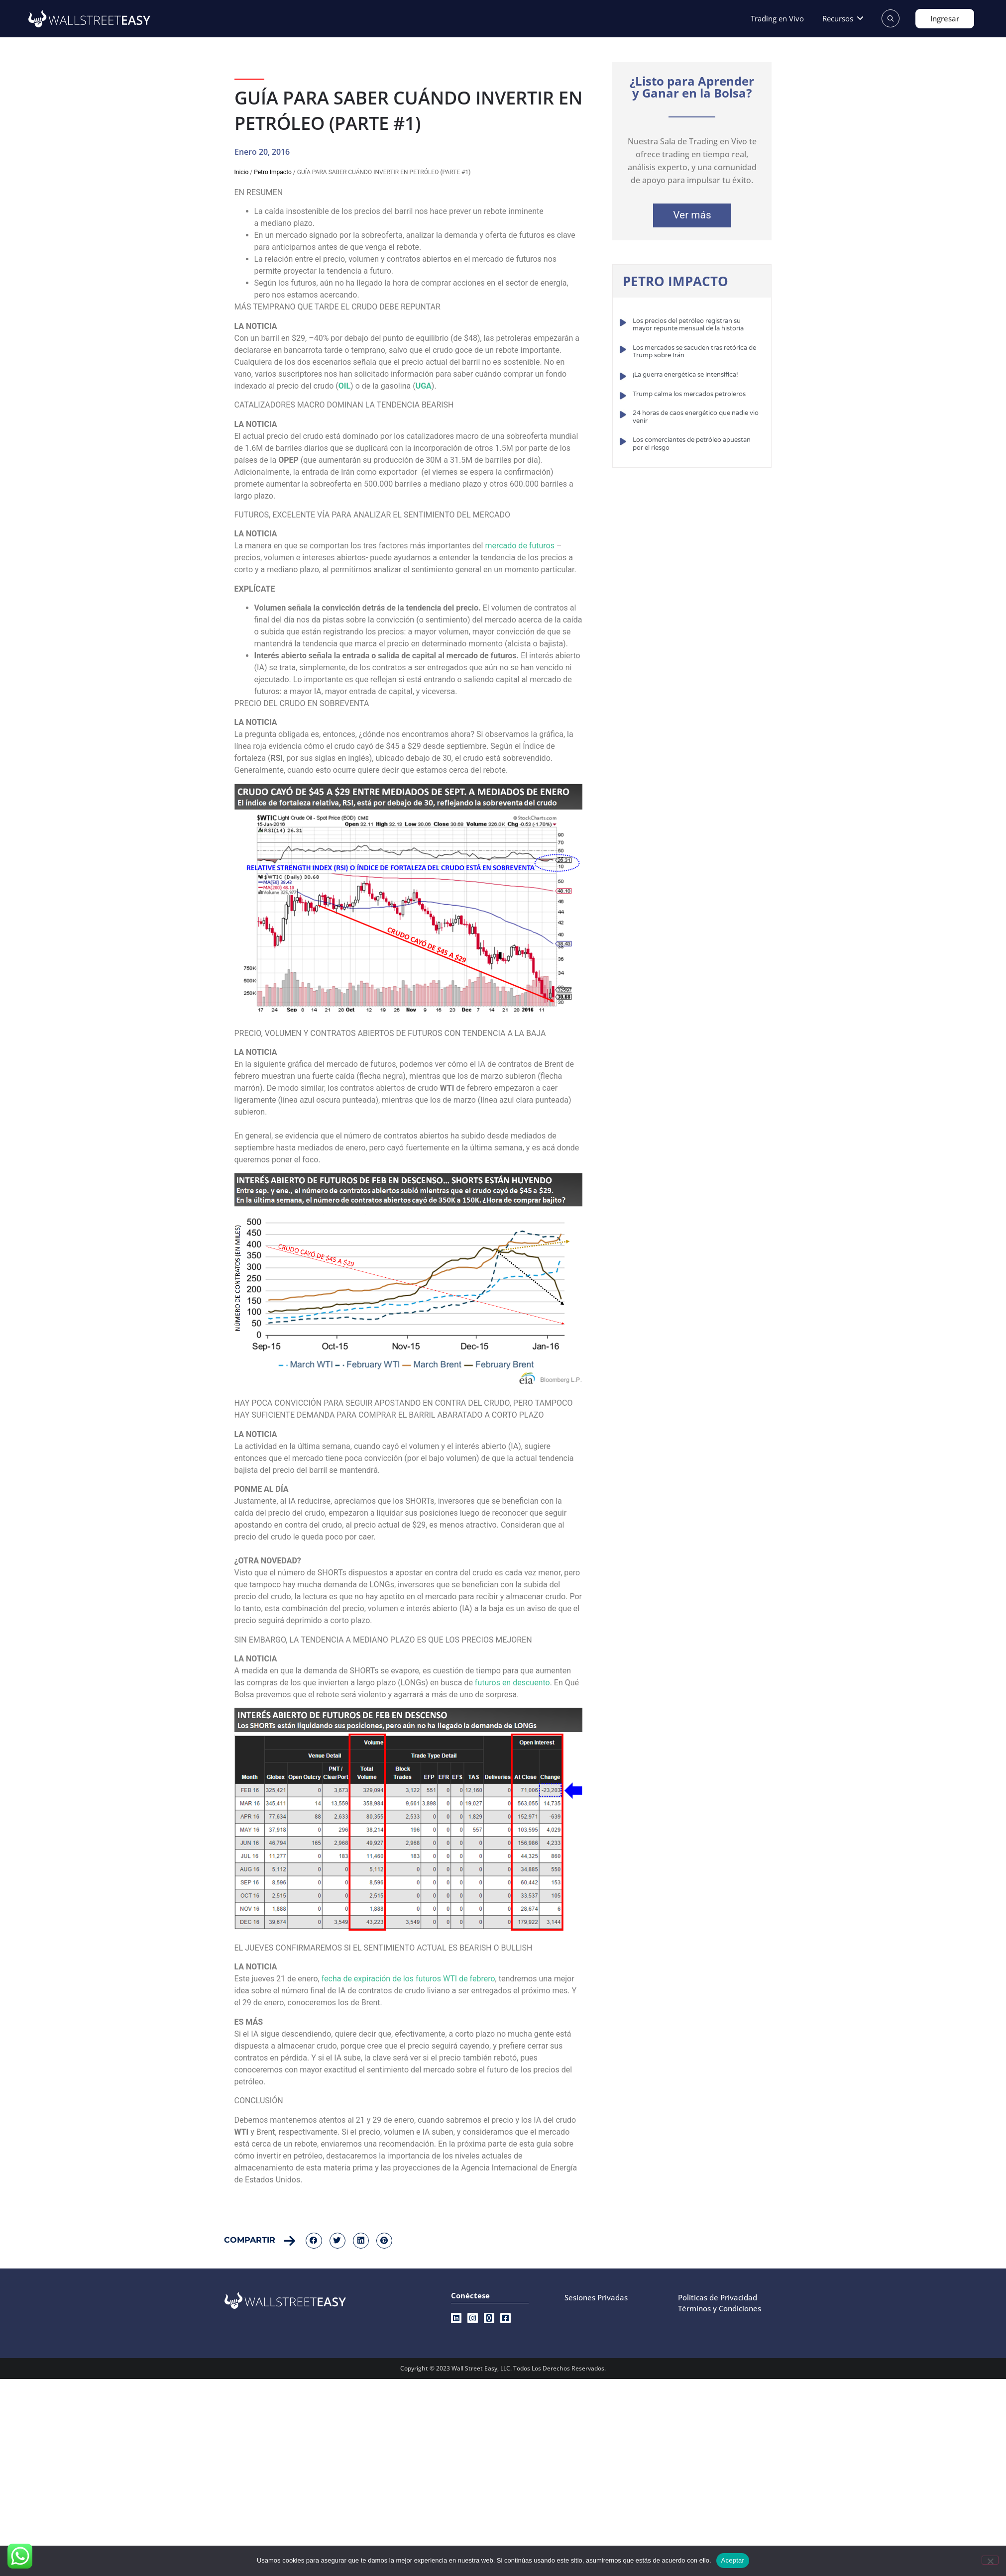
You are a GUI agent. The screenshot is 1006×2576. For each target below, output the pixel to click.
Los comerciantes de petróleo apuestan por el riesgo (692, 444)
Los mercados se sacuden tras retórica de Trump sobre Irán (694, 352)
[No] (990, 2560)
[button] (843, 18)
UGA (424, 386)
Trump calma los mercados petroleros (689, 394)
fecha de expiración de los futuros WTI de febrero (408, 1978)
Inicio (241, 172)
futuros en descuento (512, 1682)
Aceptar (733, 2560)
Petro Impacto (273, 172)
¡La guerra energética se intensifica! (685, 375)
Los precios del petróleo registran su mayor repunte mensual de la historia (688, 325)
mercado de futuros (520, 545)
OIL (344, 386)
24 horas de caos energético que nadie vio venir (696, 417)
